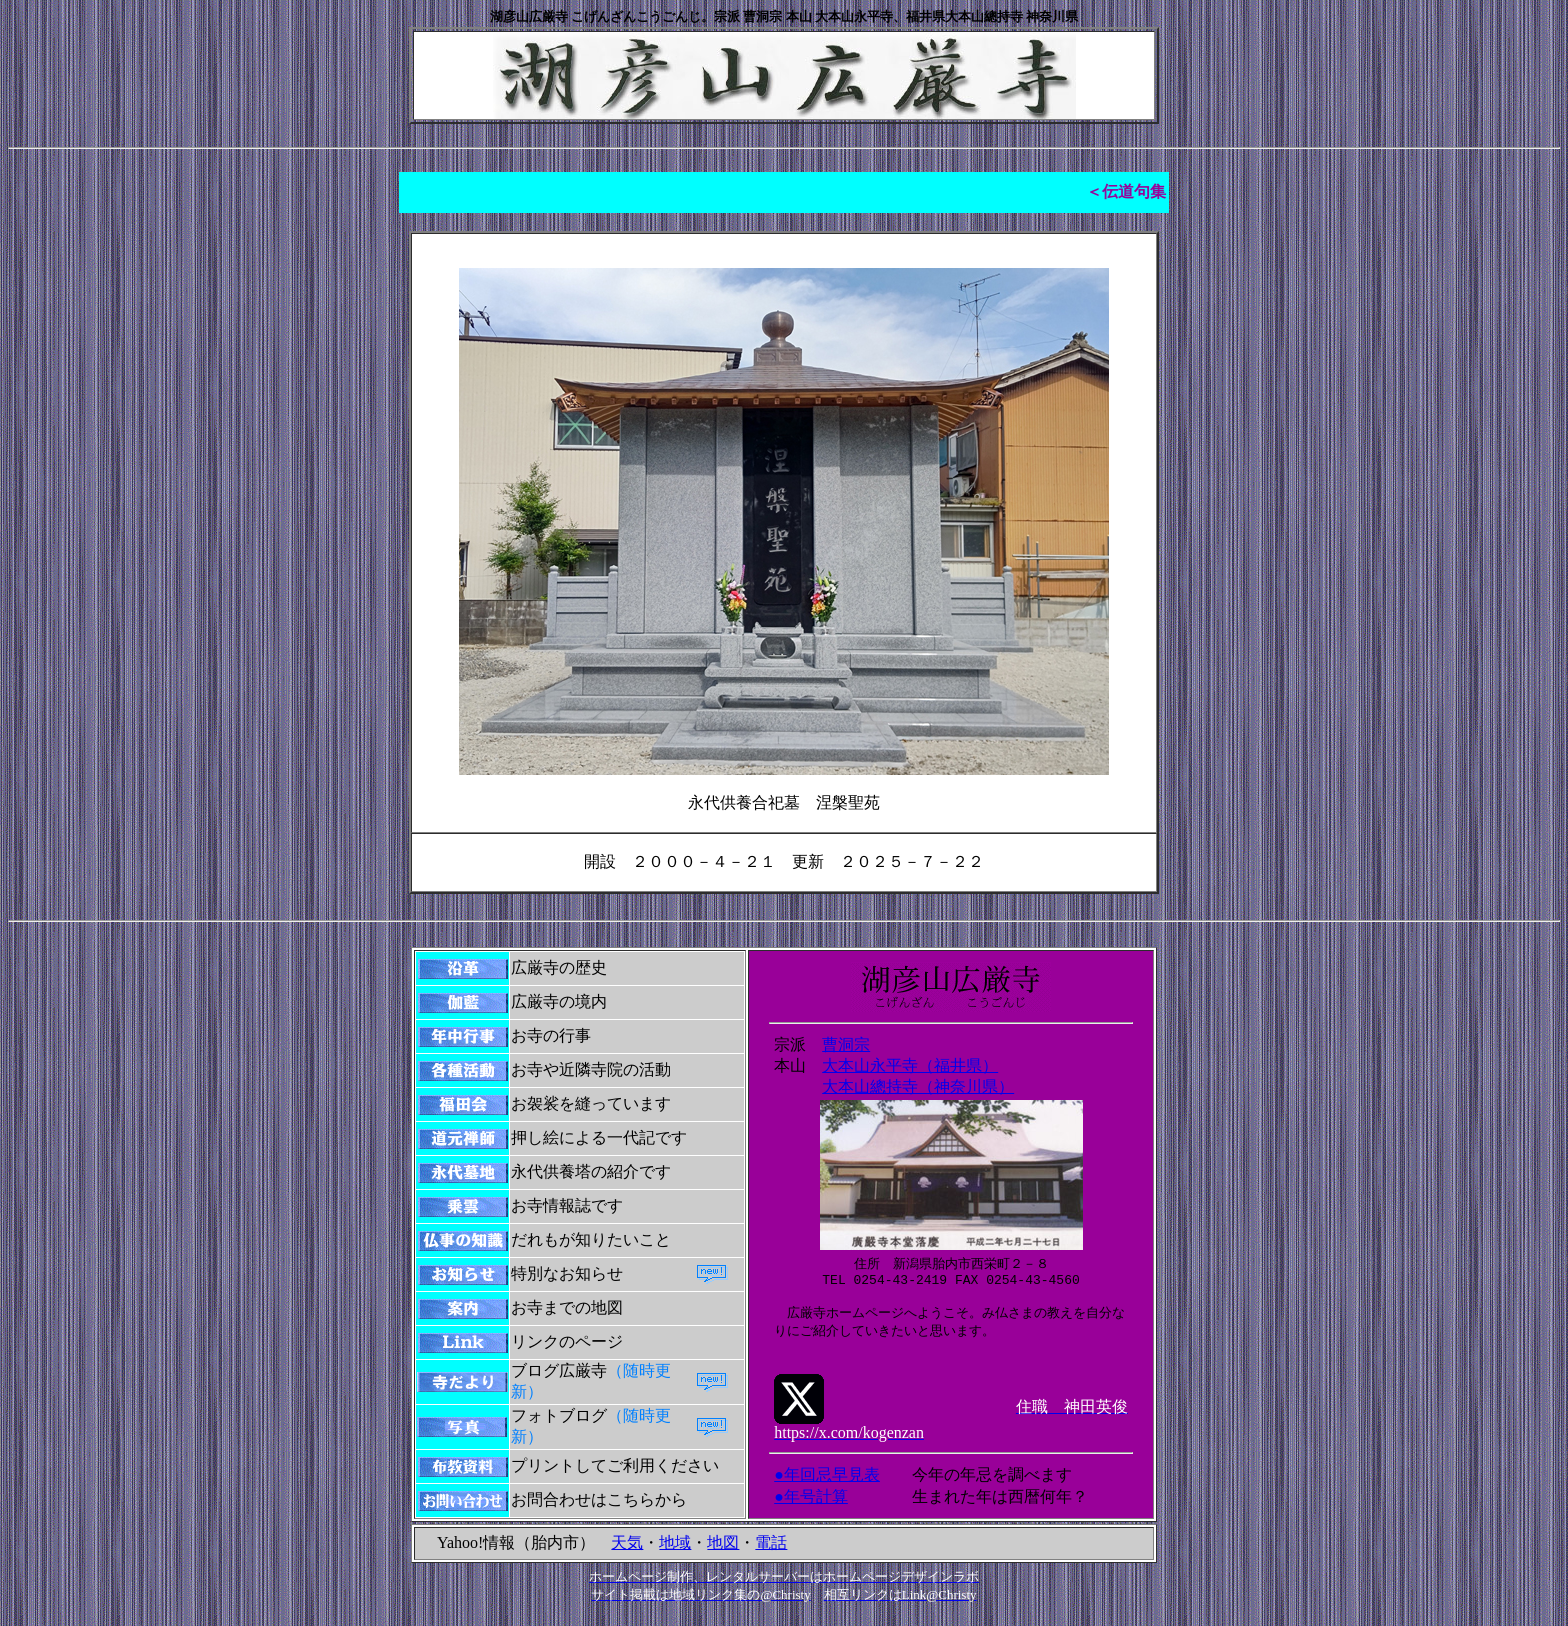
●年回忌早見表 (827, 1490)
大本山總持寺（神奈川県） (918, 1097)
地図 (723, 1553)
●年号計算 (811, 1512)
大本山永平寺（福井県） (910, 1074)
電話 (771, 1553)
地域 (675, 1553)
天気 (627, 1553)
